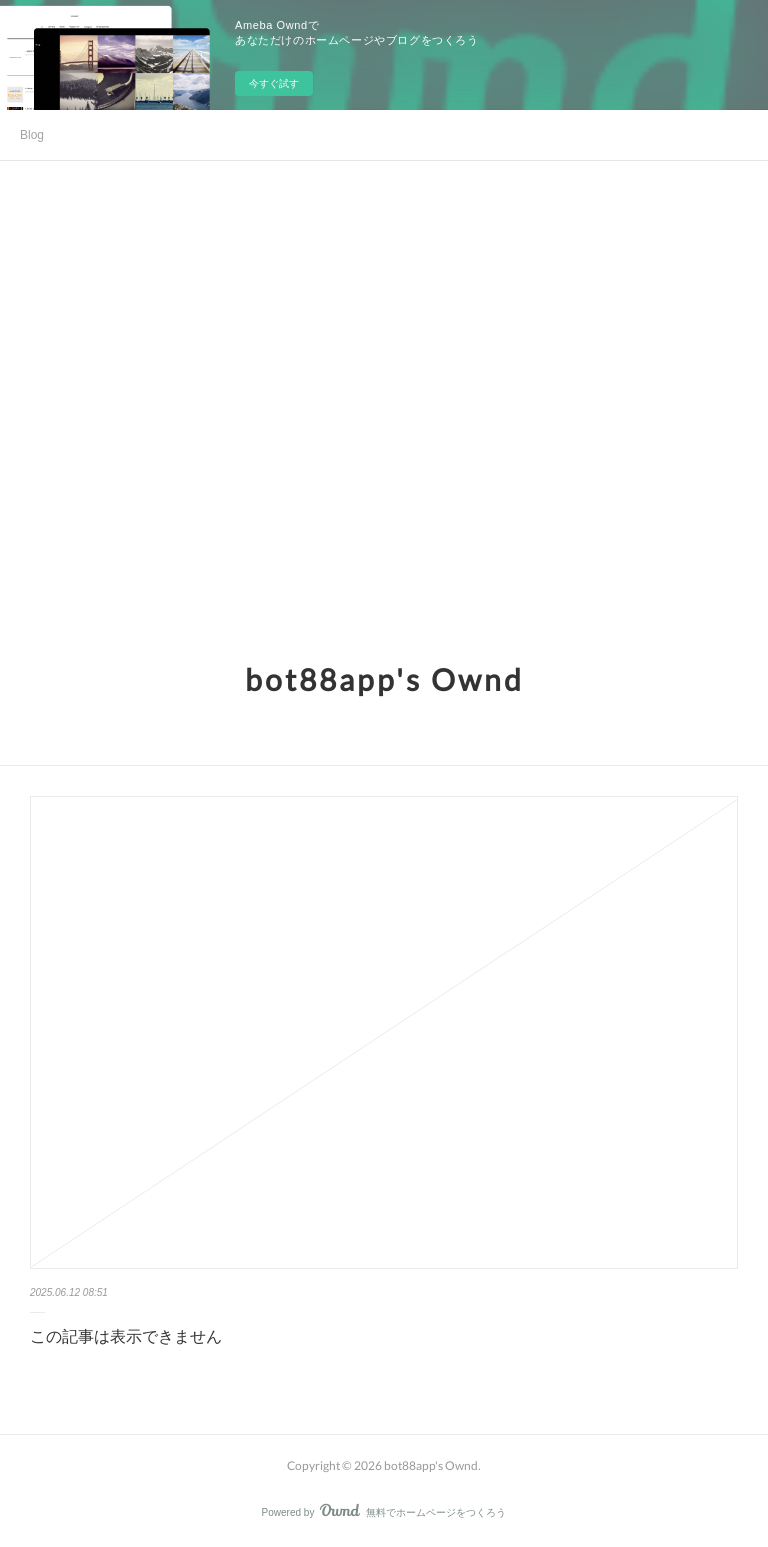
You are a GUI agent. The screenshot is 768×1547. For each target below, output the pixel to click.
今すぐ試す (274, 83)
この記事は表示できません (126, 1336)
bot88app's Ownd (384, 679)
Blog (32, 135)
